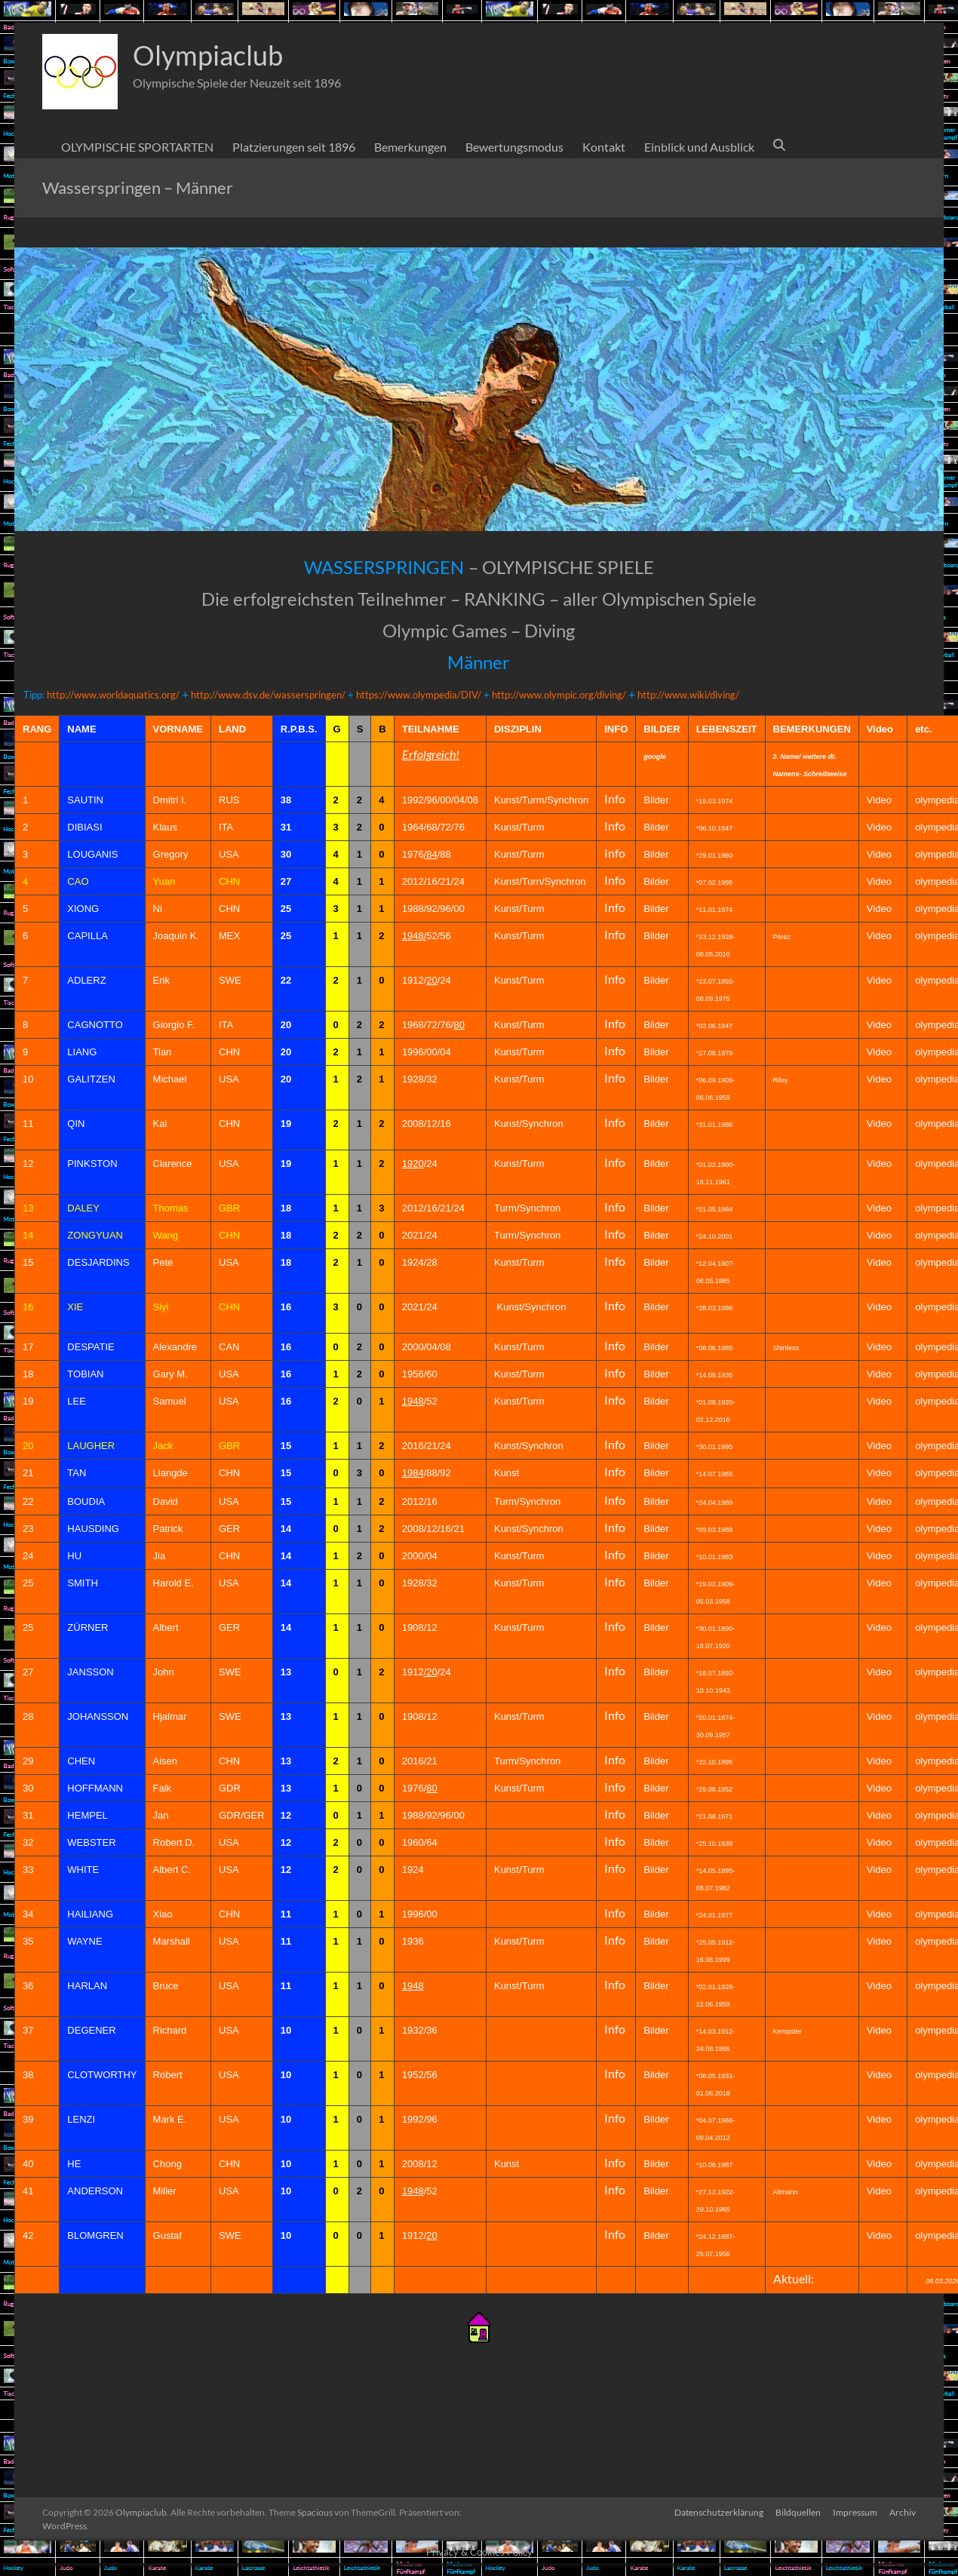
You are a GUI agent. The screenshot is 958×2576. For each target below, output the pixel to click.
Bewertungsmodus (514, 147)
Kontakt (603, 147)
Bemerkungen (410, 147)
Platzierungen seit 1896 (293, 147)
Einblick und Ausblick (699, 147)
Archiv (902, 2512)
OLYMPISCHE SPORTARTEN (137, 147)
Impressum (855, 2512)
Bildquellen (798, 2512)
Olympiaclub (208, 55)
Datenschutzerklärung (718, 2512)
